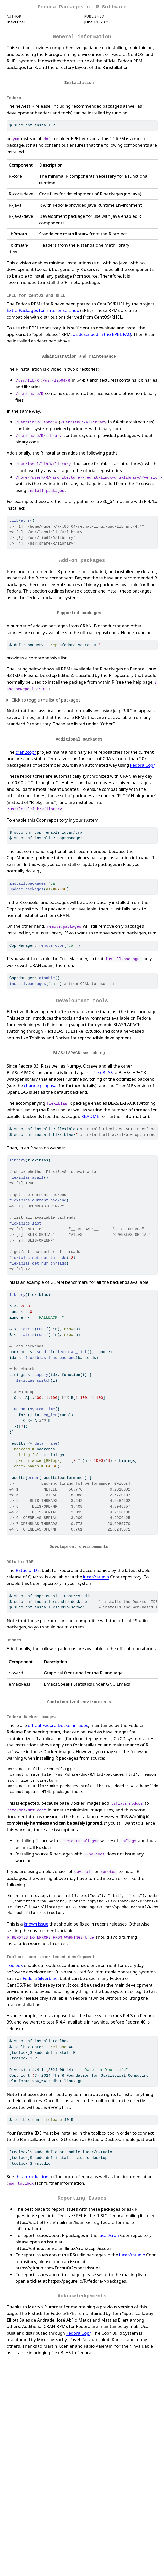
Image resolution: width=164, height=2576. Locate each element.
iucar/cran (109, 2229)
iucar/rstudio (96, 1572)
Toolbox (15, 1958)
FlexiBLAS (103, 1069)
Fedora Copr (142, 762)
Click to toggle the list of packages (45, 697)
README (90, 1113)
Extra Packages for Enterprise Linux (43, 309)
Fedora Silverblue (40, 1972)
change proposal (41, 1082)
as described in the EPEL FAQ (102, 333)
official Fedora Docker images (58, 1719)
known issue (36, 1918)
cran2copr (26, 749)
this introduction (31, 2170)
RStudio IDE (28, 1565)
